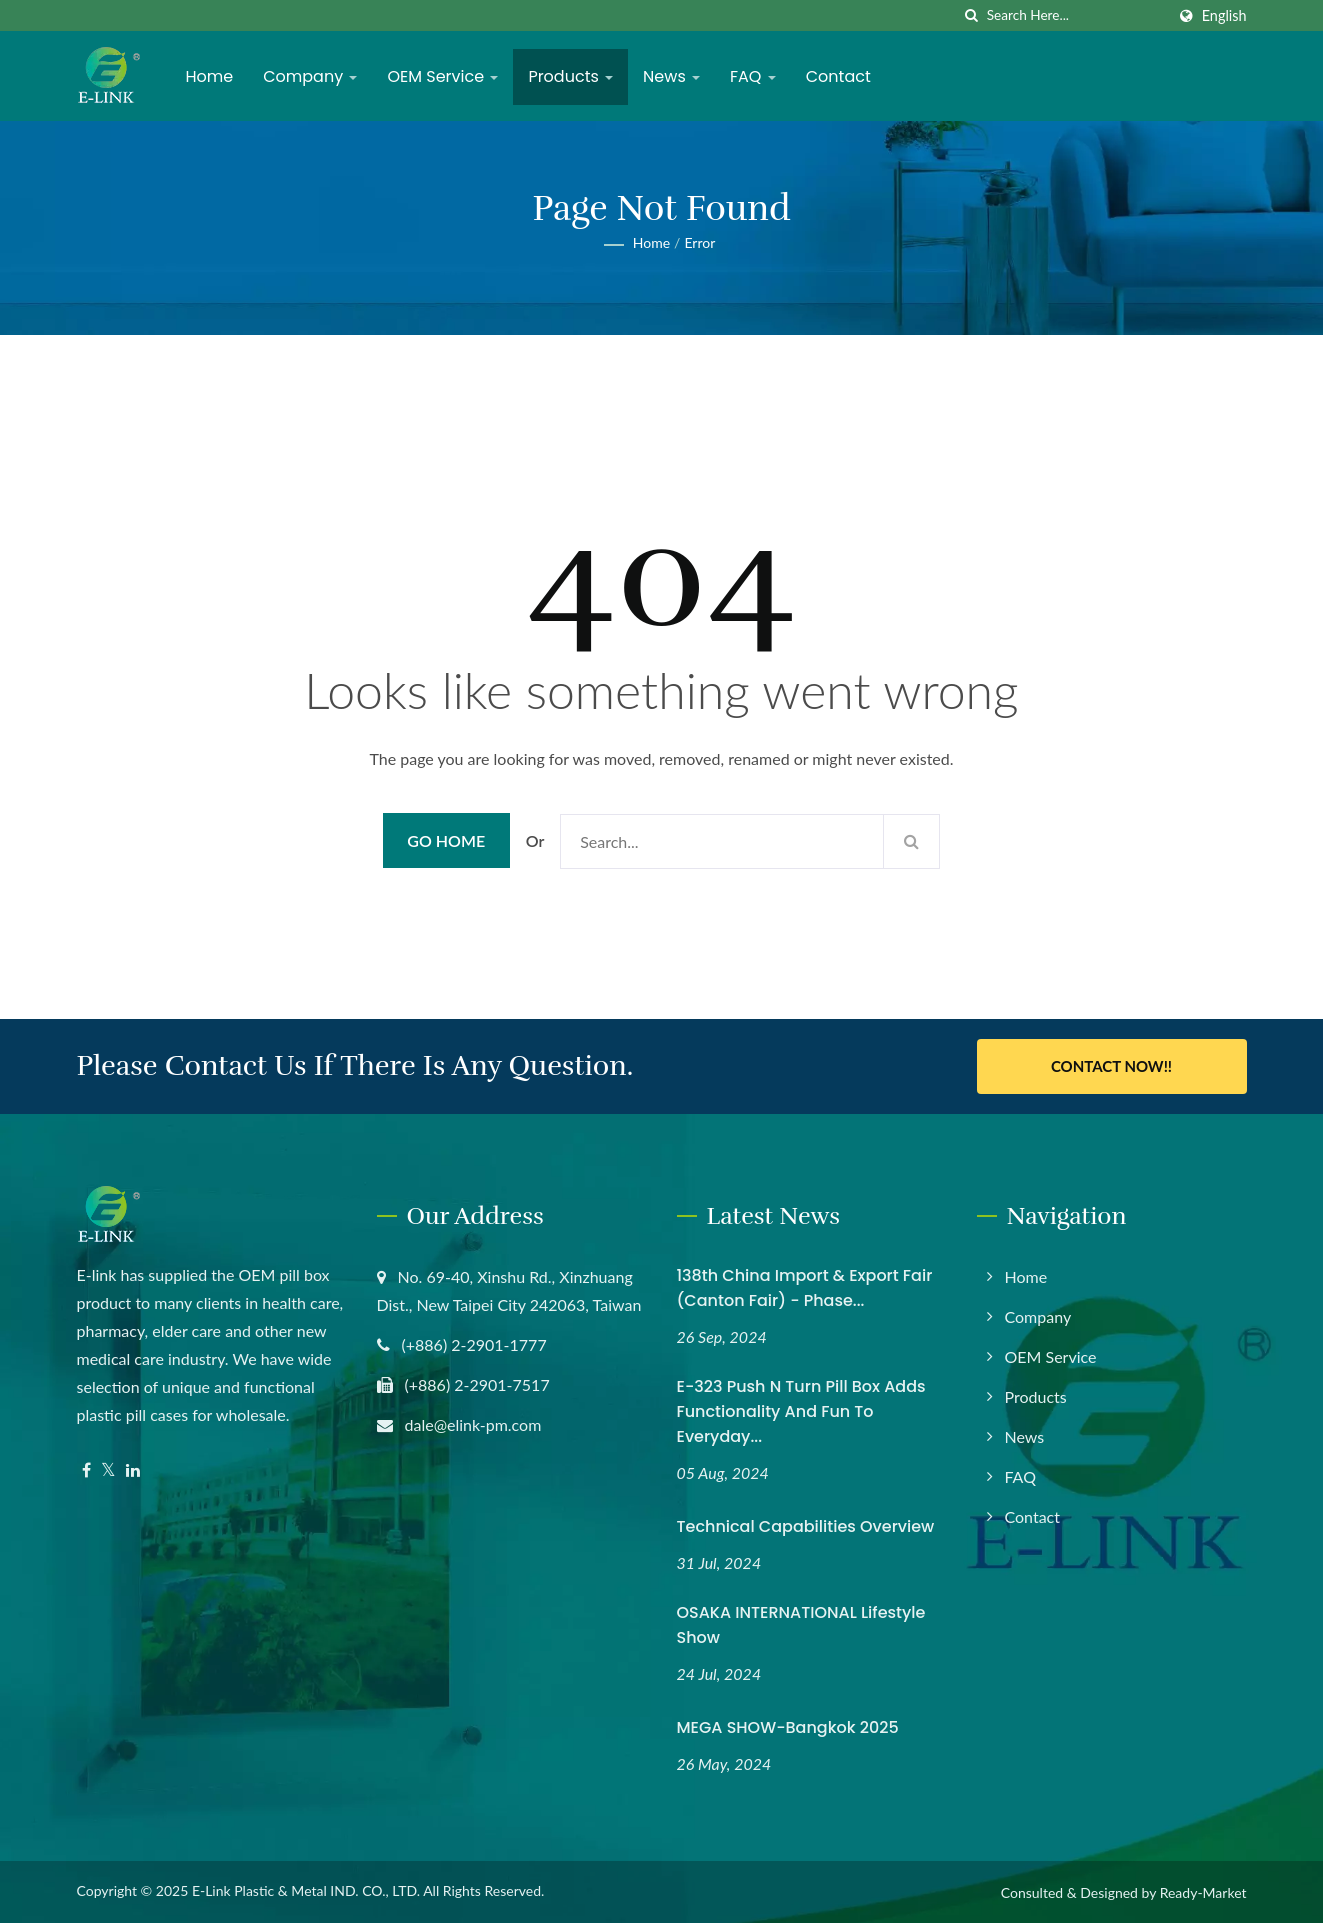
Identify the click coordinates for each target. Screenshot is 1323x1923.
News (671, 76)
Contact (838, 76)
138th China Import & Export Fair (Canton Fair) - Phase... (805, 1288)
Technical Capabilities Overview (806, 1526)
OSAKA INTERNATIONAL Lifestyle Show (801, 1625)
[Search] (1076, 15)
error (699, 242)
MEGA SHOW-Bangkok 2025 (788, 1727)
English (1224, 16)
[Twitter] (108, 1470)
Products (570, 76)
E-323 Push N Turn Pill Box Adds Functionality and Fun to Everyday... (801, 1411)
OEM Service (442, 76)
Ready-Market (1203, 1892)
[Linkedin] (133, 1470)
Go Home (446, 840)
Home (210, 76)
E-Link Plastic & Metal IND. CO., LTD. (306, 1890)
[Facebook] (86, 1470)
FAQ (753, 76)
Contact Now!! (1111, 1066)
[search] (972, 15)
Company (310, 76)
